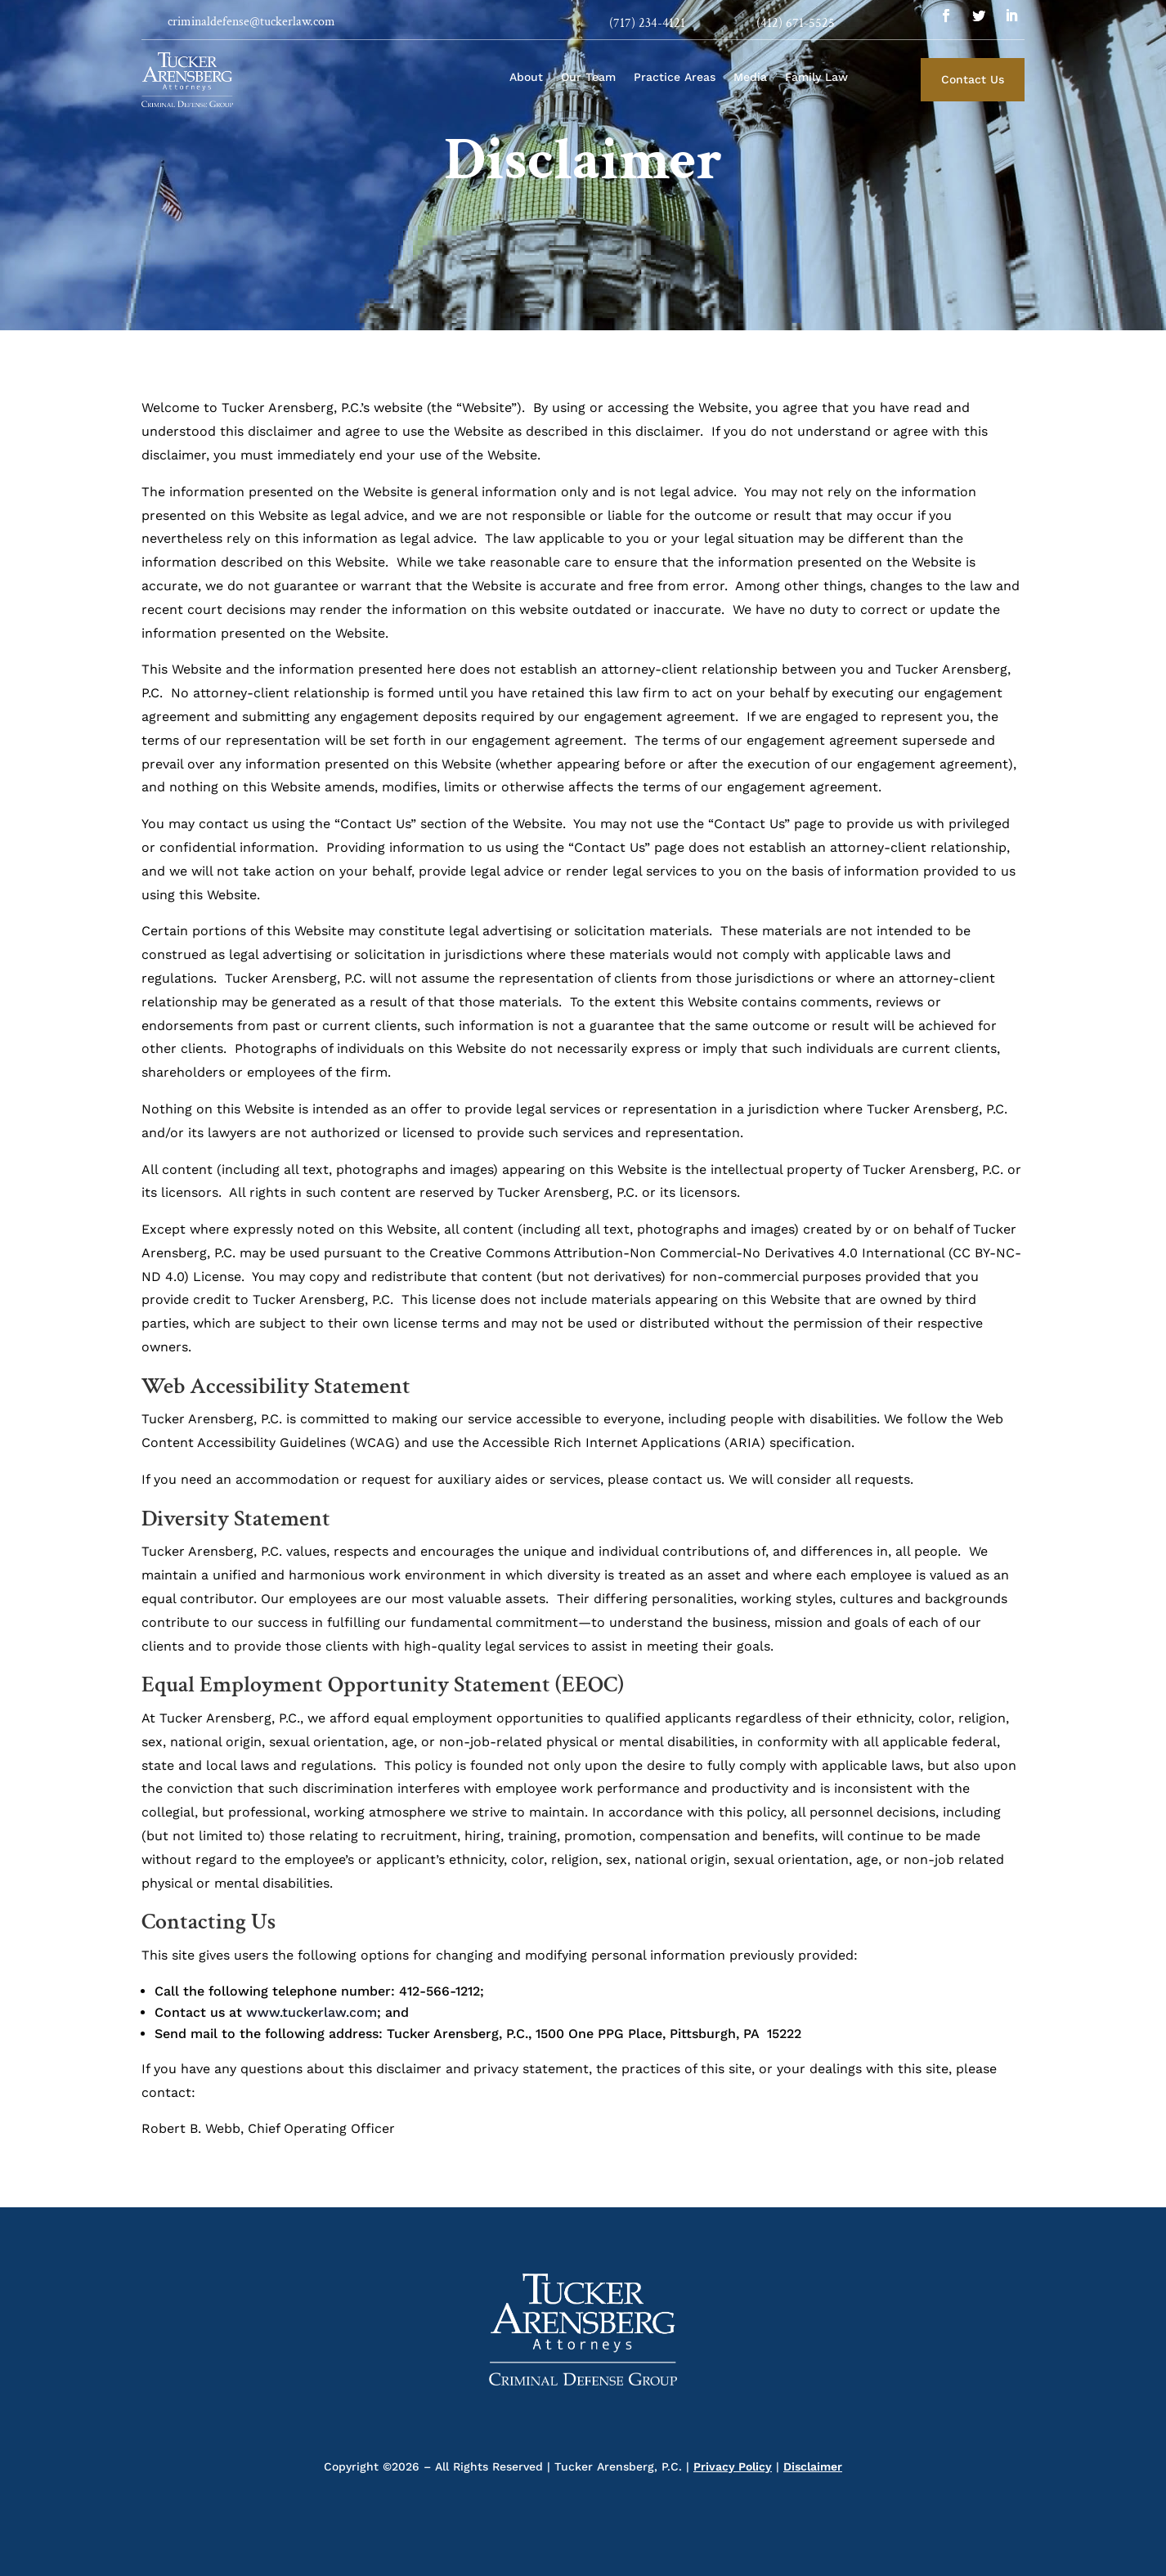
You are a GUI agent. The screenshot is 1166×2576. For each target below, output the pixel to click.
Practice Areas (674, 76)
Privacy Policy (732, 2466)
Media (750, 76)
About (526, 76)
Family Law (816, 76)
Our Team (588, 76)
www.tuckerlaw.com (311, 2012)
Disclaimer (812, 2466)
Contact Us (972, 79)
